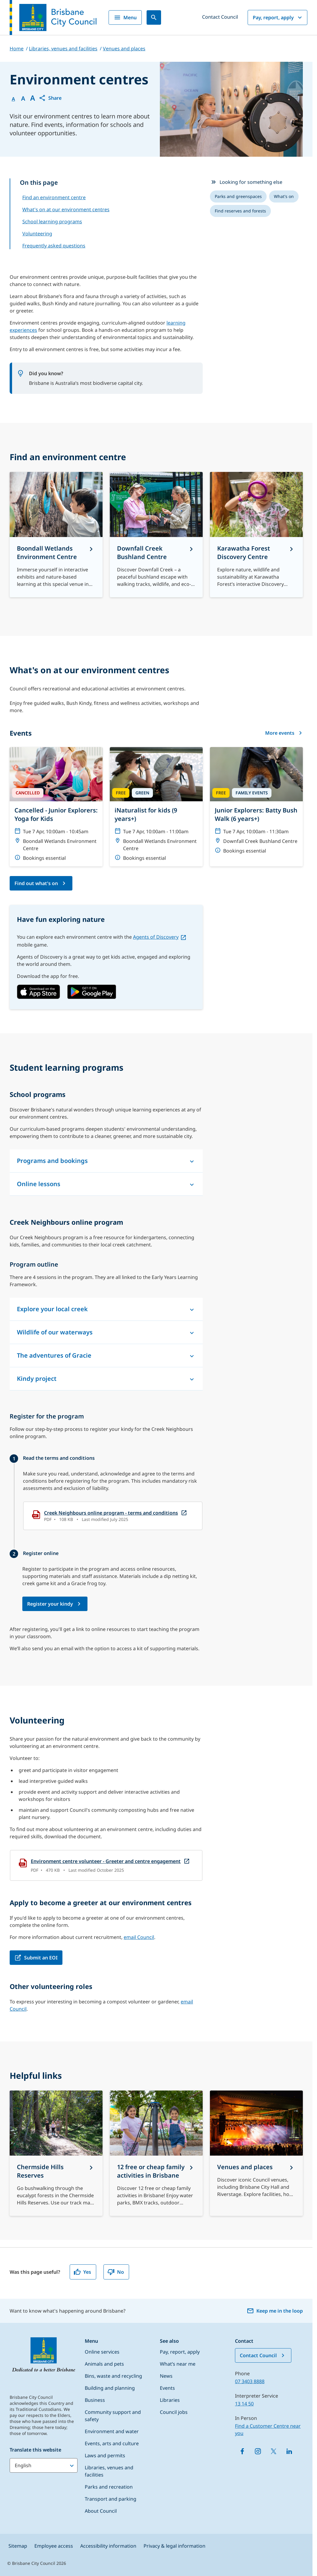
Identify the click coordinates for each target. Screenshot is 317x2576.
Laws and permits (105, 2455)
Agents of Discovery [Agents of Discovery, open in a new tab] (156, 937)
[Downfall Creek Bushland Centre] (156, 534)
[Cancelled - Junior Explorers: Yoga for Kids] (56, 806)
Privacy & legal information (174, 2546)
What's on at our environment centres (65, 209)
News (166, 2376)
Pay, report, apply (278, 17)
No (115, 2272)
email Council (139, 1937)
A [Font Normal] (13, 99)
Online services (102, 2351)
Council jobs (174, 2412)
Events (167, 2388)
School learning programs (52, 221)
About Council (101, 2511)
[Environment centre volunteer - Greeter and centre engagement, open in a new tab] (106, 1865)
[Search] (154, 17)
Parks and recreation (109, 2486)
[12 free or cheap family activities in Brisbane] (156, 2153)
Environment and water (112, 2431)
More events (284, 733)
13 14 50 (244, 2403)
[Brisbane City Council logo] (53, 17)
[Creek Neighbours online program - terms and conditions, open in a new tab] (113, 1515)
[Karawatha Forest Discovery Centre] (256, 534)
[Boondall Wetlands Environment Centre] (56, 534)
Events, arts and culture (112, 2443)
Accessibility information (108, 2546)
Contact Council (220, 17)
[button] (50, 98)
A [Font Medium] (23, 98)
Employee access (53, 2546)
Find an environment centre (54, 197)
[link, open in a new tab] (38, 992)
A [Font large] (32, 98)
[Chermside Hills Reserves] (56, 2153)
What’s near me (177, 2364)
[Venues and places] (256, 2153)
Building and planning (110, 2388)
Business (95, 2400)
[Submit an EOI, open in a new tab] (36, 1957)
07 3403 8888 (250, 2381)
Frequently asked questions (53, 245)
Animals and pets (104, 2364)
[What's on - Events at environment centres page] (41, 883)
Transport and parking (110, 2499)
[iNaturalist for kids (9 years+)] (156, 806)
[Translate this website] (44, 2465)
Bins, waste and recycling (113, 2376)
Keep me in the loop (275, 2310)
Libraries (170, 2400)
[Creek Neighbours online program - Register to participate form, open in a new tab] (54, 1604)
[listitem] (238, 196)
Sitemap (17, 2546)
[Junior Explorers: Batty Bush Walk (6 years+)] (256, 803)
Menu (125, 17)
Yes (82, 2272)
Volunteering (37, 233)
